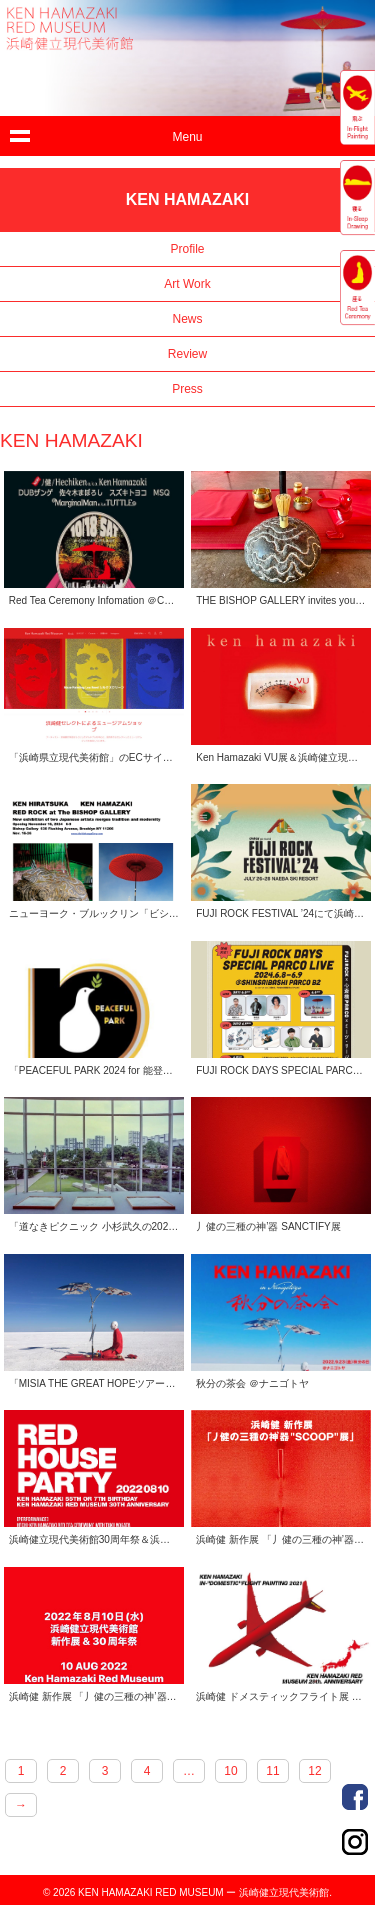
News (187, 319)
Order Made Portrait (355, 1797)
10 (230, 1771)
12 (314, 1771)
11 (272, 1771)
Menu (187, 137)
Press (187, 389)
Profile (187, 249)
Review (187, 354)
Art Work (187, 284)
